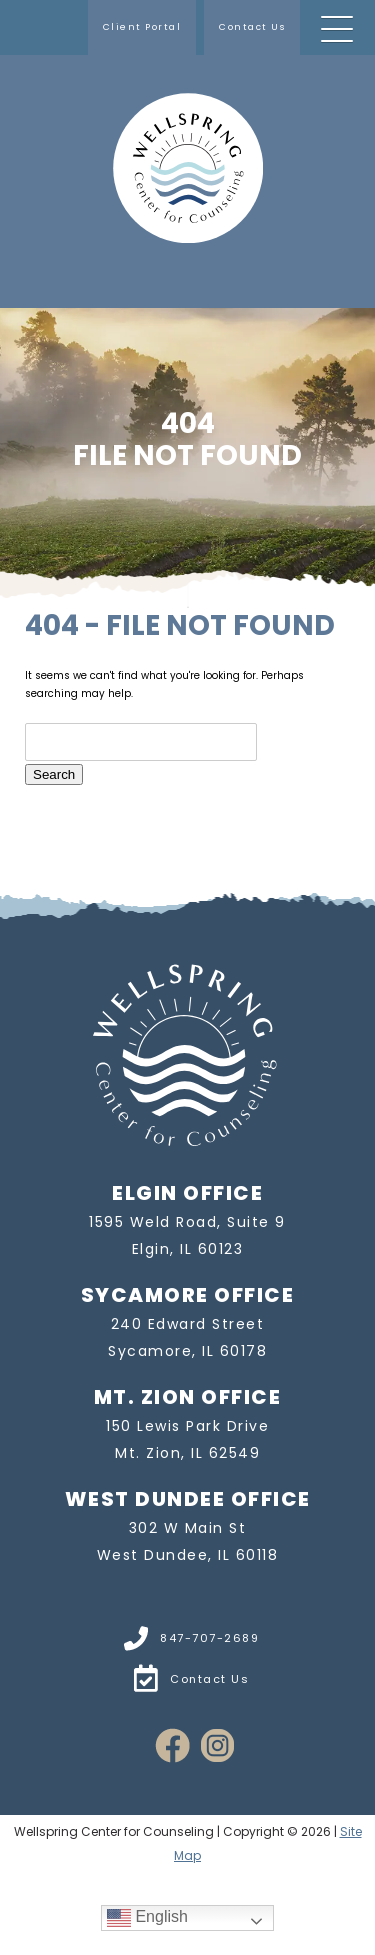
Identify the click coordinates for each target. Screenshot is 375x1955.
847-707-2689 (188, 1638)
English (147, 1917)
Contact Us (252, 27)
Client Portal (142, 27)
